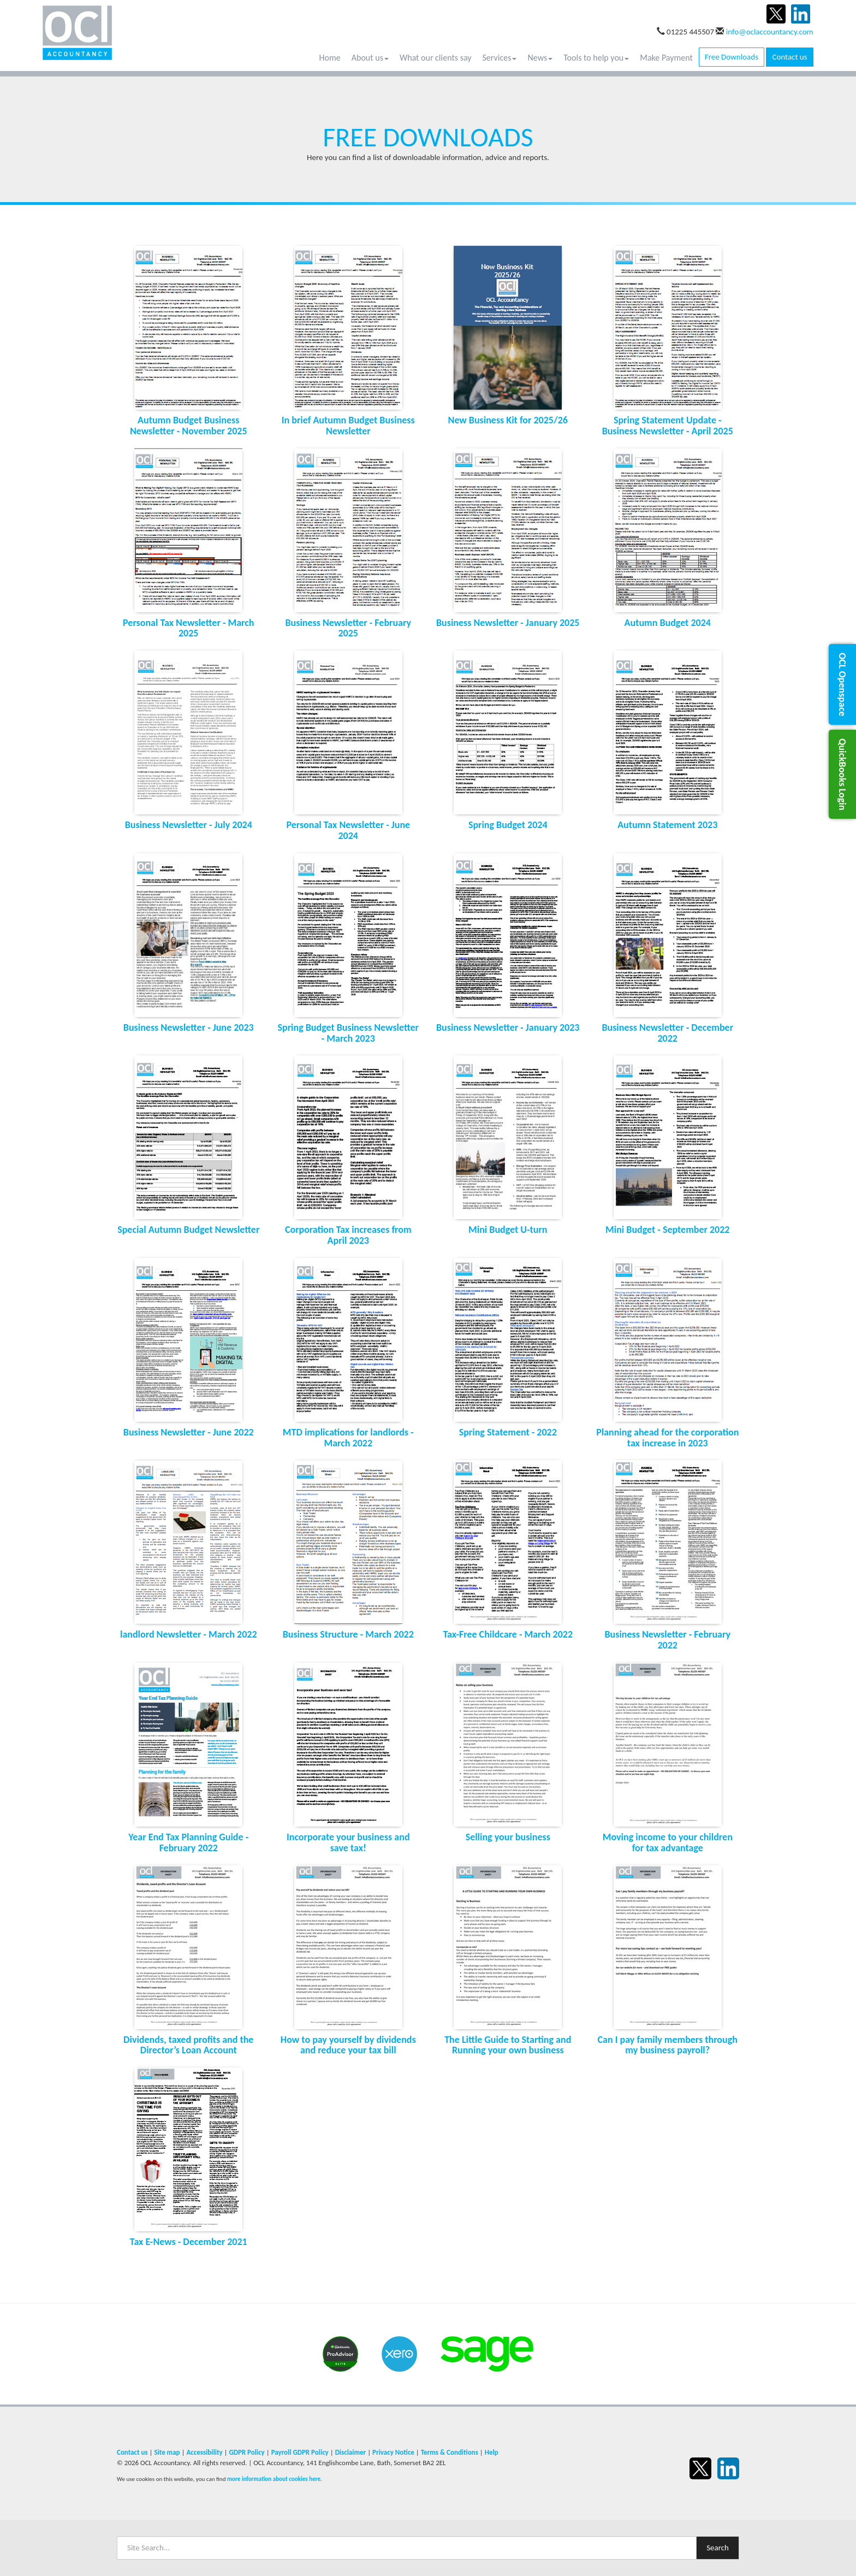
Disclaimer (350, 2452)
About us (370, 57)
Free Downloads (731, 57)
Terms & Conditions (449, 2452)
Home (330, 57)
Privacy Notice (393, 2452)
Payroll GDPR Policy (300, 2452)
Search (717, 2548)
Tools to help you (596, 57)
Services (500, 57)
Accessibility (204, 2452)
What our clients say (436, 57)
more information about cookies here (273, 2479)
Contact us (789, 57)
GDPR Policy (246, 2452)
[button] (842, 684)
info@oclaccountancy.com (769, 32)
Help (491, 2452)
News (539, 57)
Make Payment (666, 57)
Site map (167, 2452)
